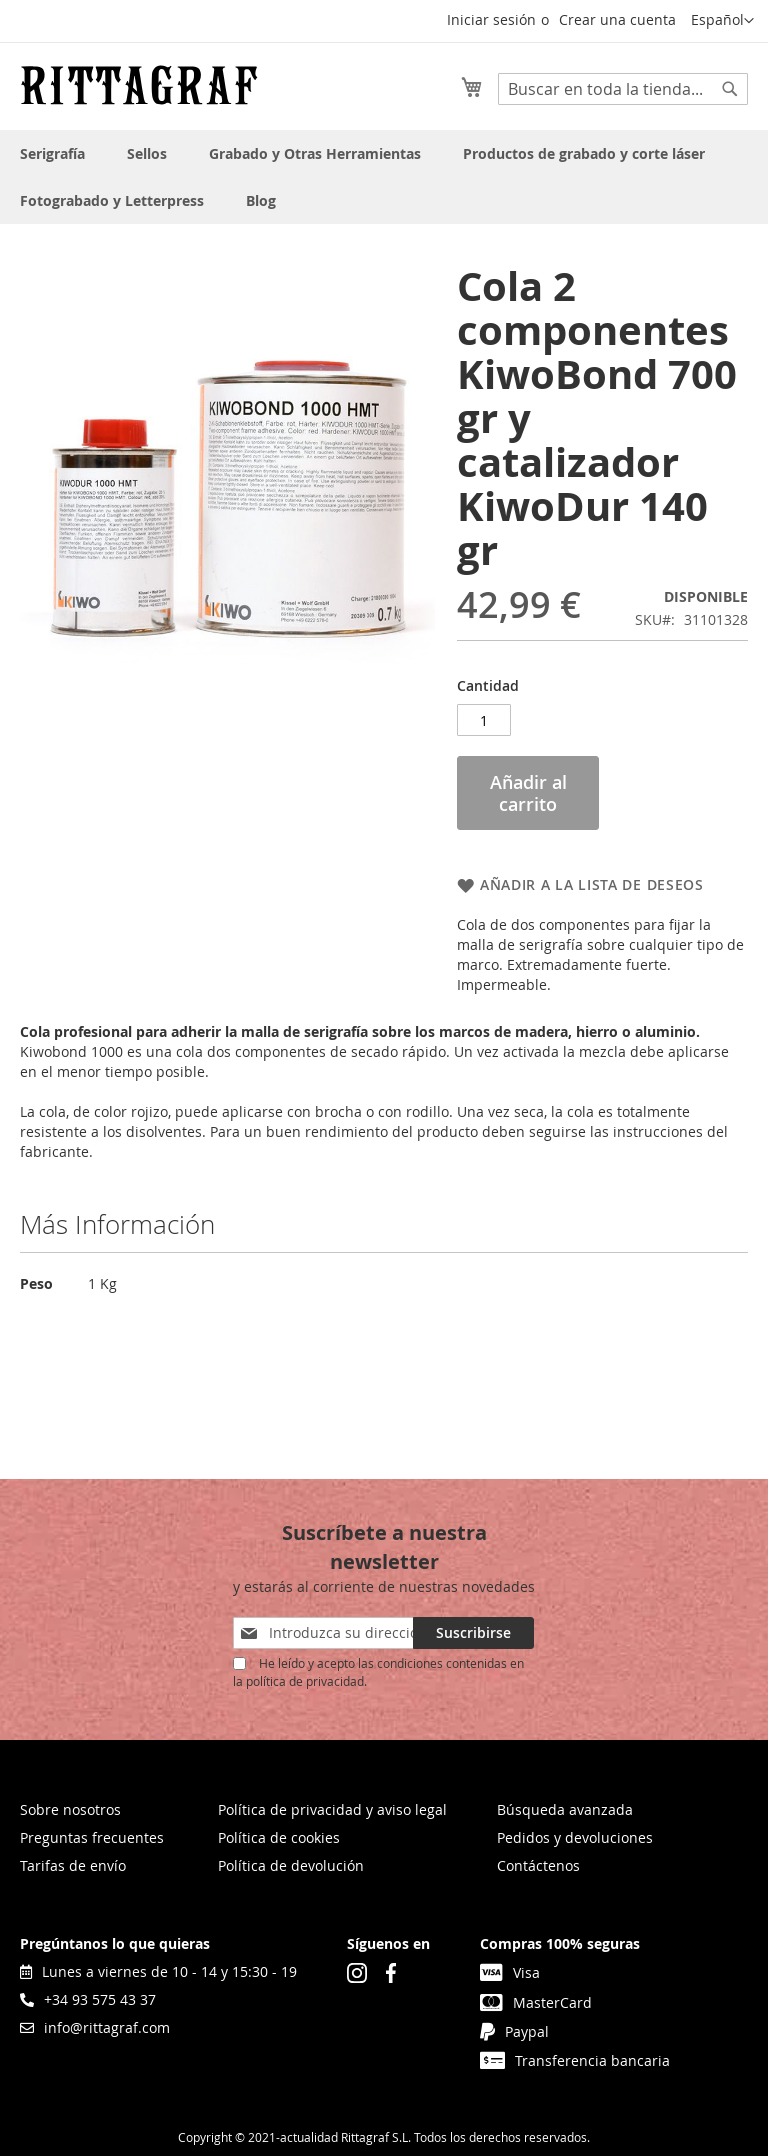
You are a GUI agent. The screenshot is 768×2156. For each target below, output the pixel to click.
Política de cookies (279, 1837)
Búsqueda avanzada (565, 1809)
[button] (722, 21)
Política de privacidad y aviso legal (332, 1809)
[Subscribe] (473, 1633)
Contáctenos (538, 1865)
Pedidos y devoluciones (575, 1837)
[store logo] (139, 85)
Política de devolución (291, 1865)
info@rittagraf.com (95, 2027)
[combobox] (623, 89)
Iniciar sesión (491, 19)
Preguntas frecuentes (92, 1837)
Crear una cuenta (617, 19)
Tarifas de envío (73, 1865)
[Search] (730, 89)
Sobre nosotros (70, 1809)
